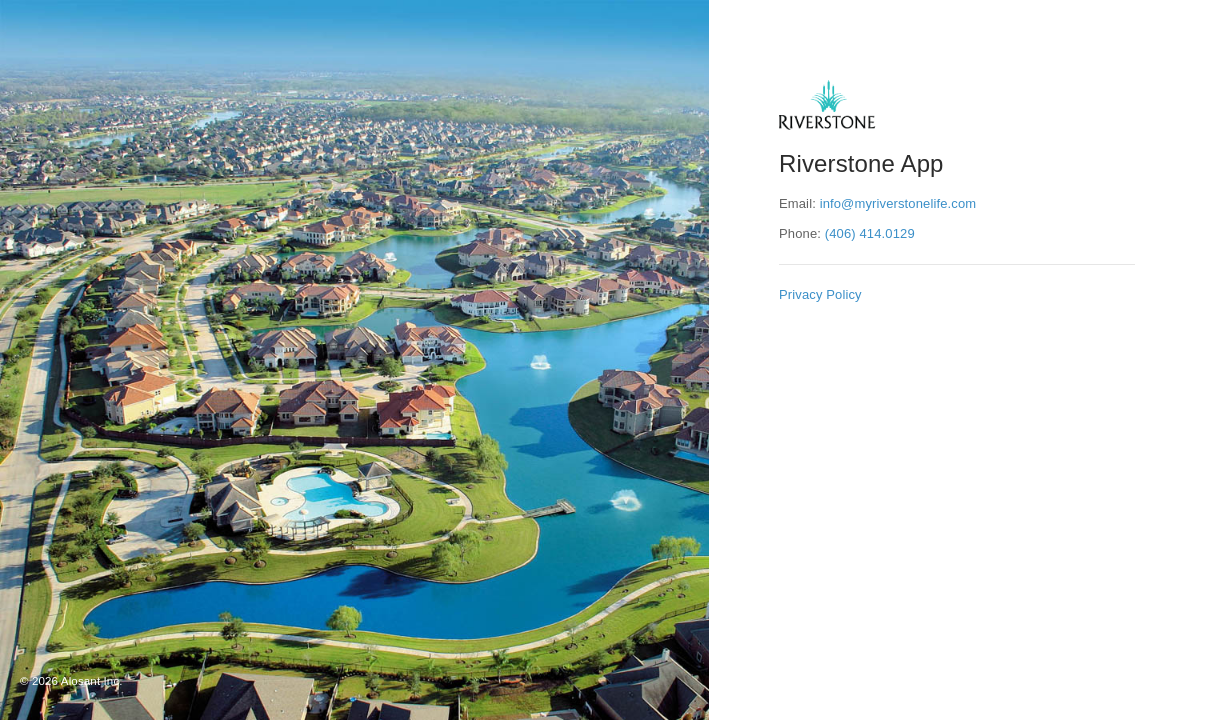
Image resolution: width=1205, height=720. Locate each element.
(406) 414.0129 (870, 233)
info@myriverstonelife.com (898, 203)
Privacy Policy (820, 294)
